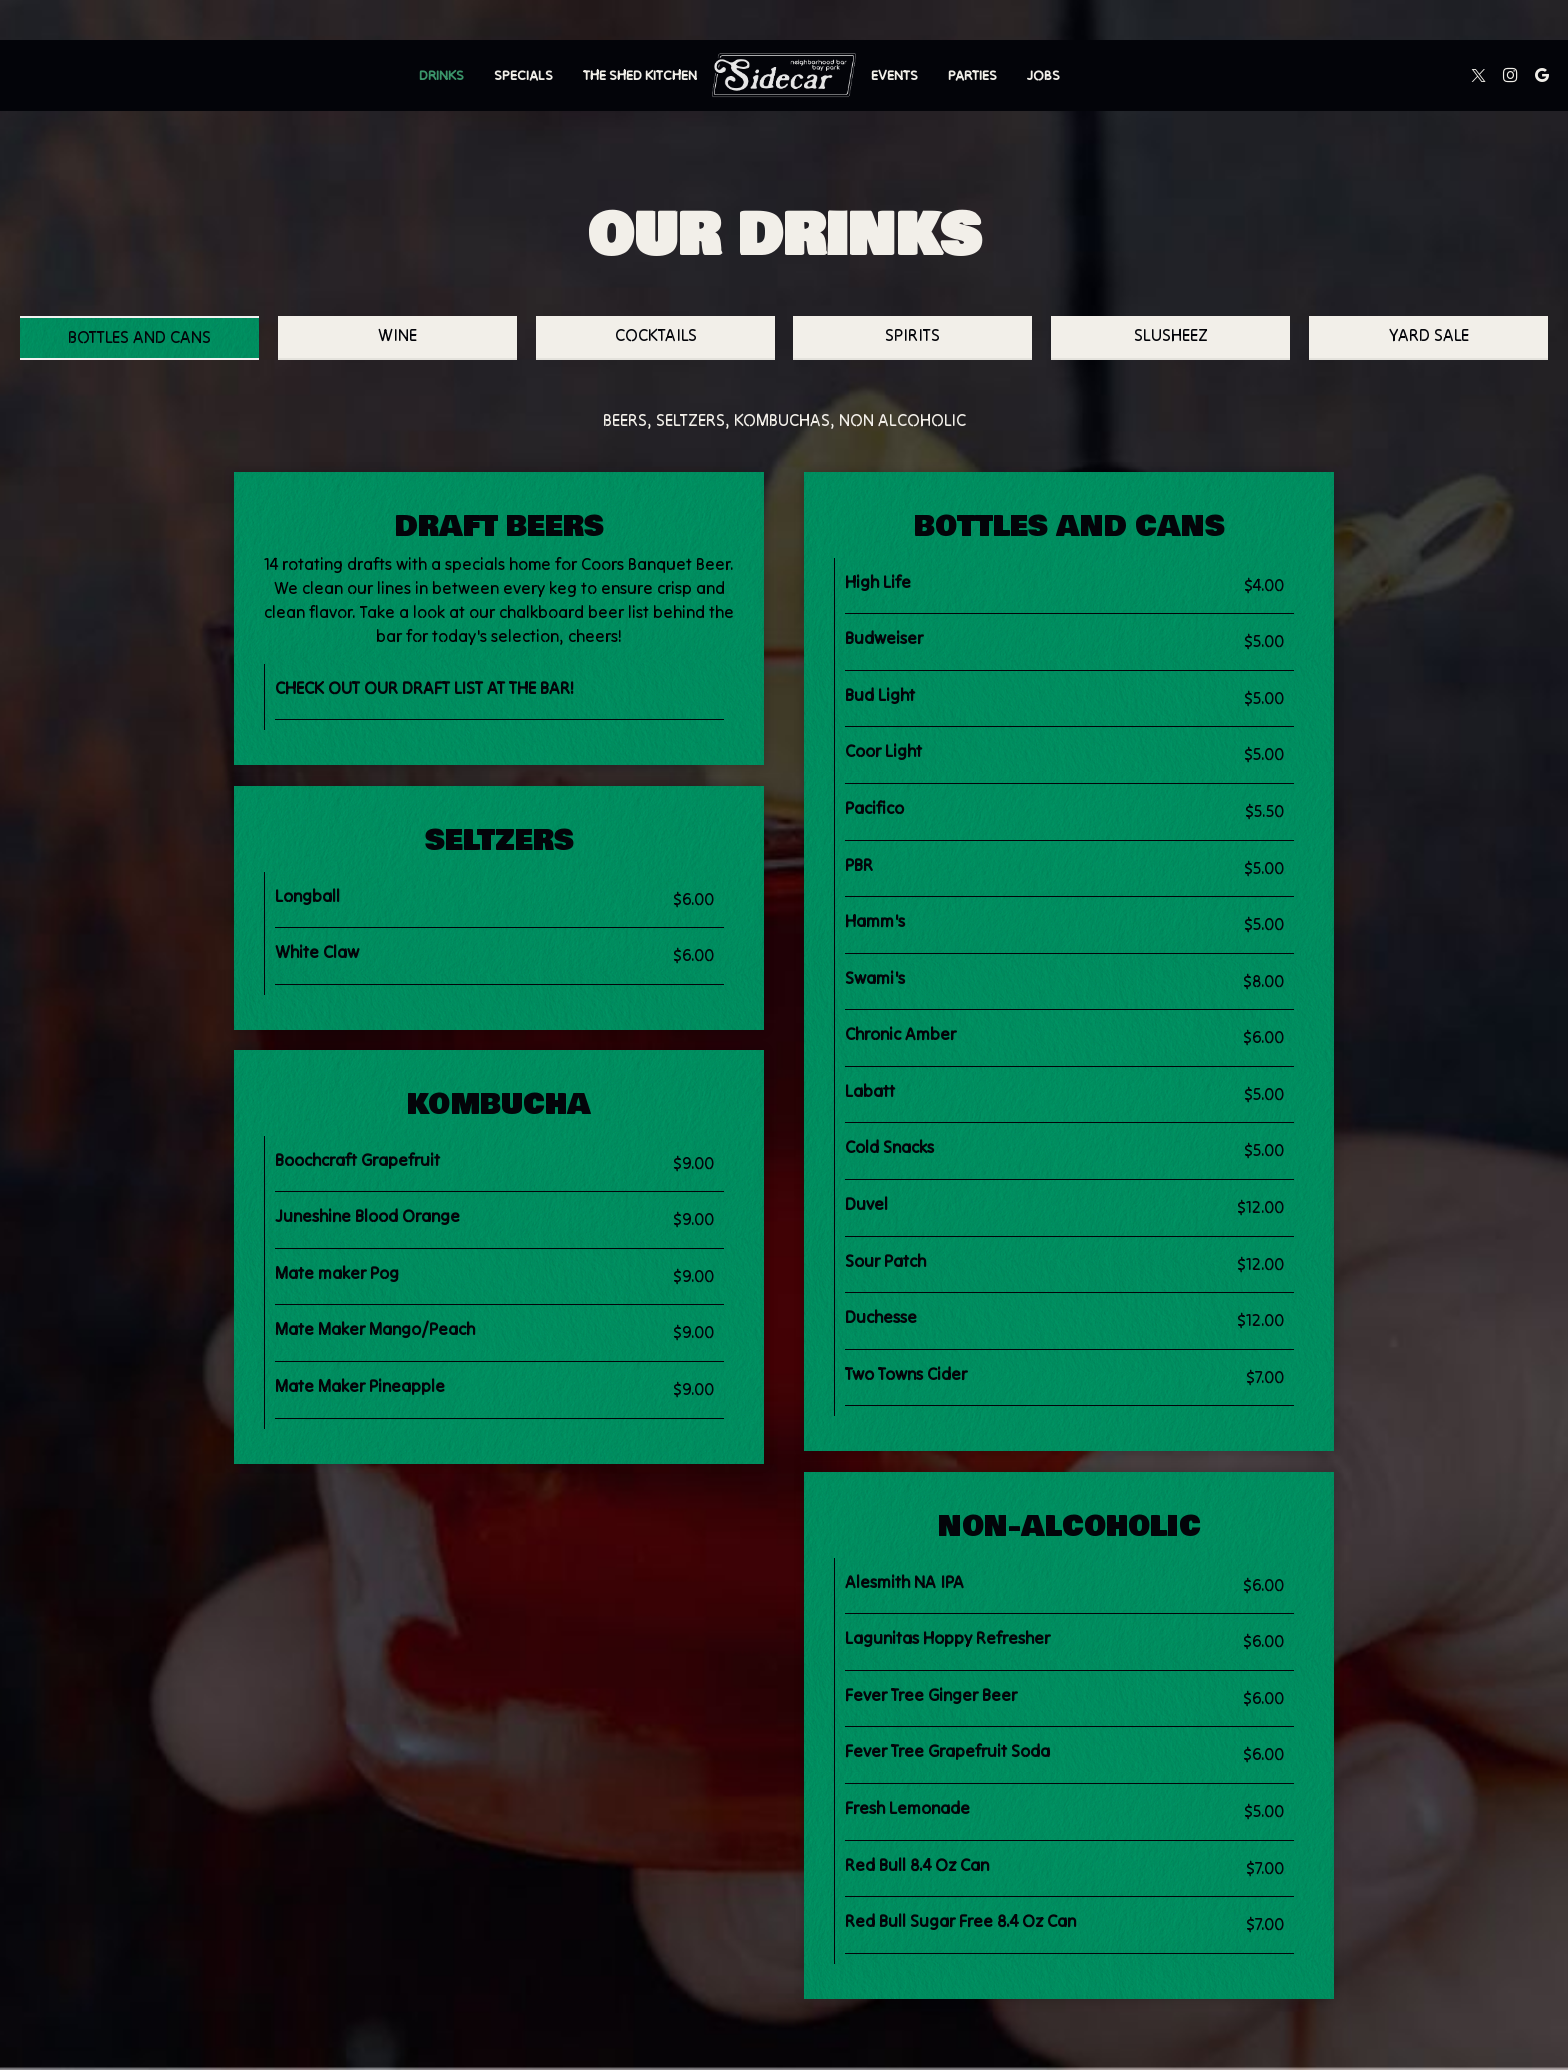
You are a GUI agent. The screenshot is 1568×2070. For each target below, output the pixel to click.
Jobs (1043, 75)
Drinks (441, 75)
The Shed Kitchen (640, 75)
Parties (972, 75)
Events (894, 75)
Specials (523, 75)
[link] (784, 75)
